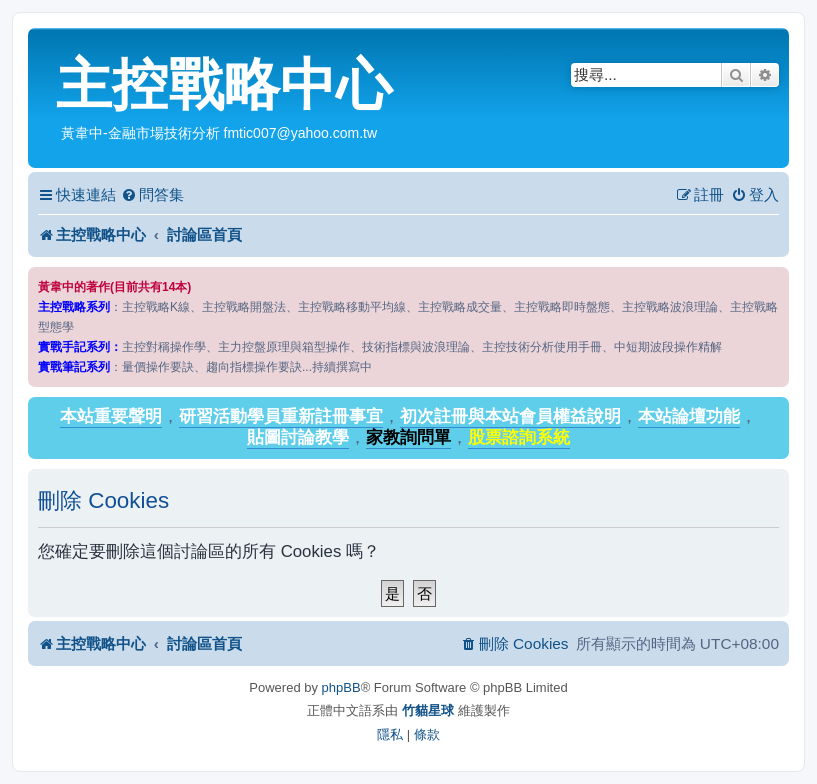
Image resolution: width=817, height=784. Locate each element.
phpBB (341, 687)
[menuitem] (152, 195)
